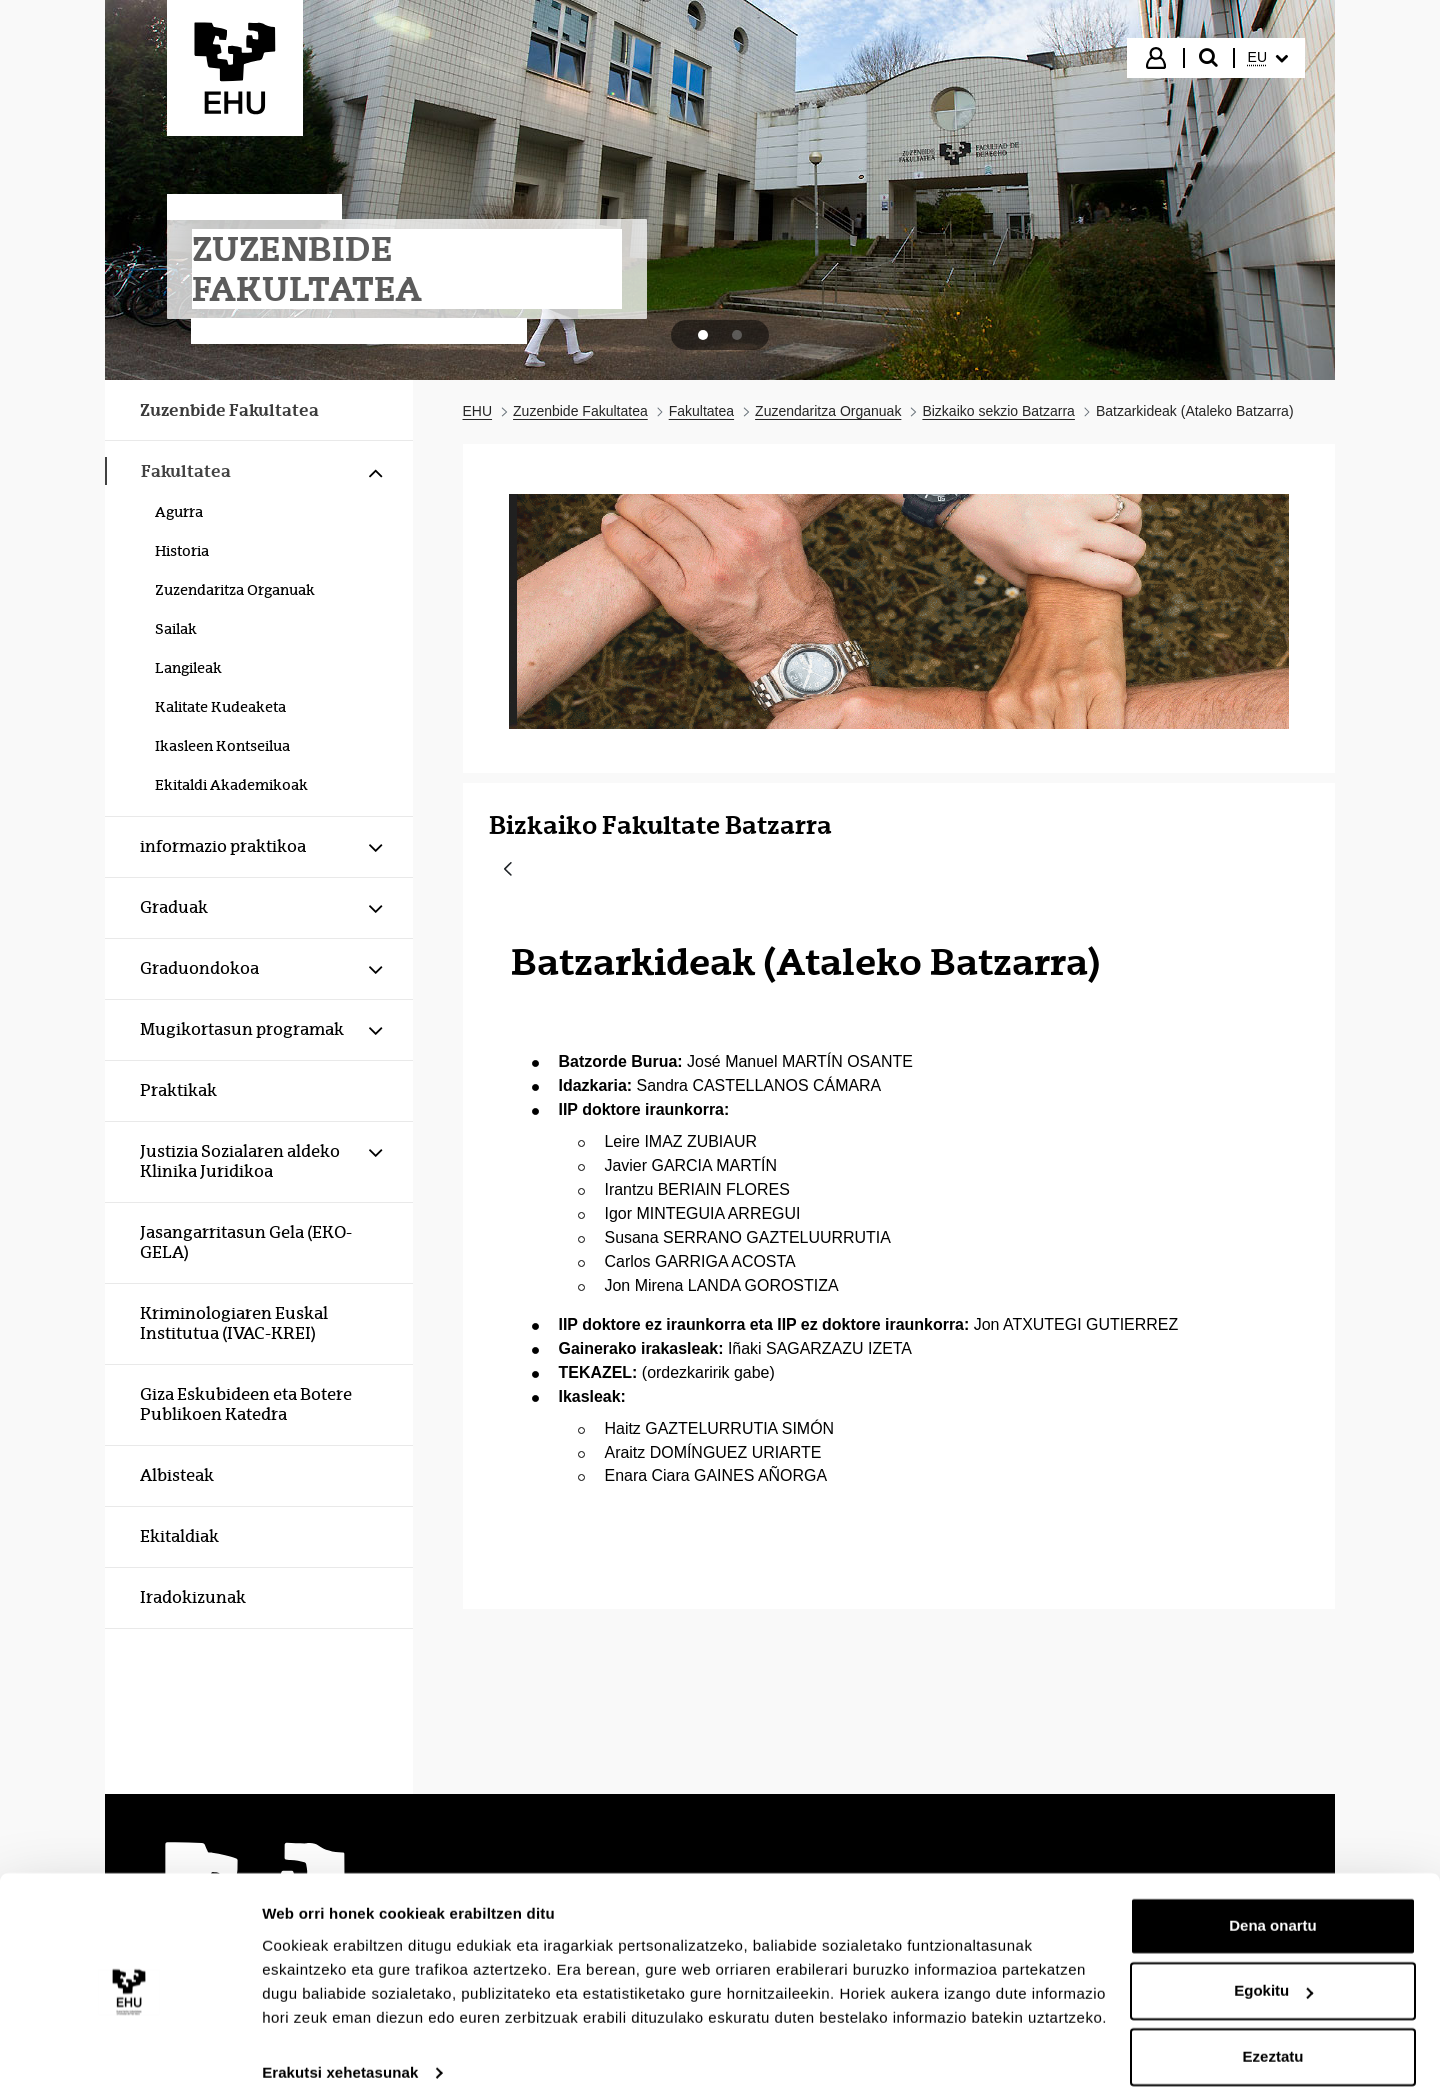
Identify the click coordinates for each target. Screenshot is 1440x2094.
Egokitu (1273, 1972)
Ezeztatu (1273, 2038)
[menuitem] (1268, 58)
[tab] (703, 335)
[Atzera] (508, 870)
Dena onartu (1273, 1907)
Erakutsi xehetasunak (340, 2054)
